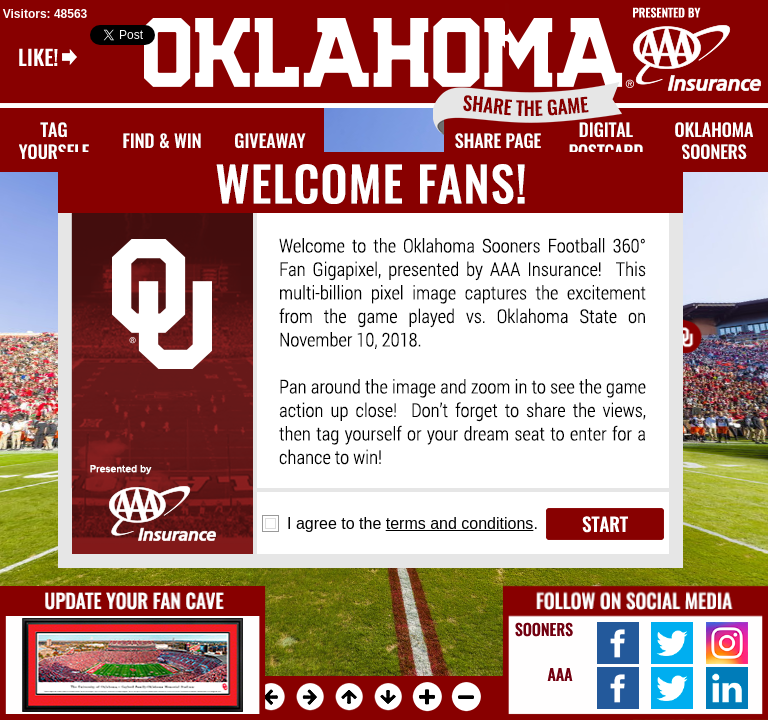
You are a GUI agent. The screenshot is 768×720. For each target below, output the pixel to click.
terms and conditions (460, 523)
